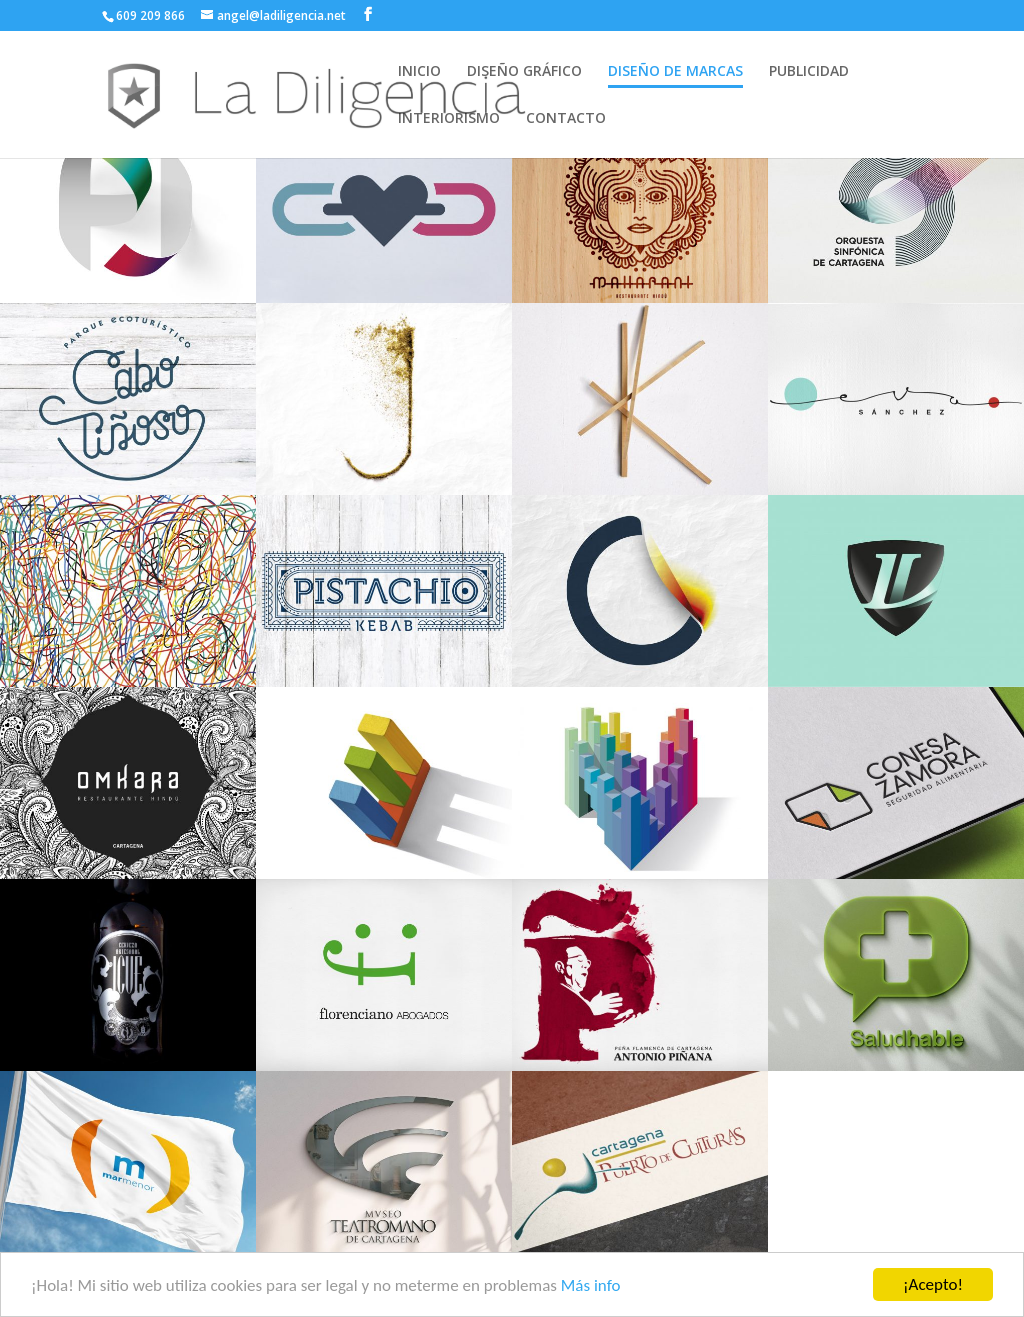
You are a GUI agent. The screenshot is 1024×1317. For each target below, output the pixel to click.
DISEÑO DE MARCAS (675, 72)
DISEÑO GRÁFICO (524, 72)
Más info (591, 1292)
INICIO (419, 72)
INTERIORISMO (449, 119)
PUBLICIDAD (809, 72)
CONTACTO (566, 119)
